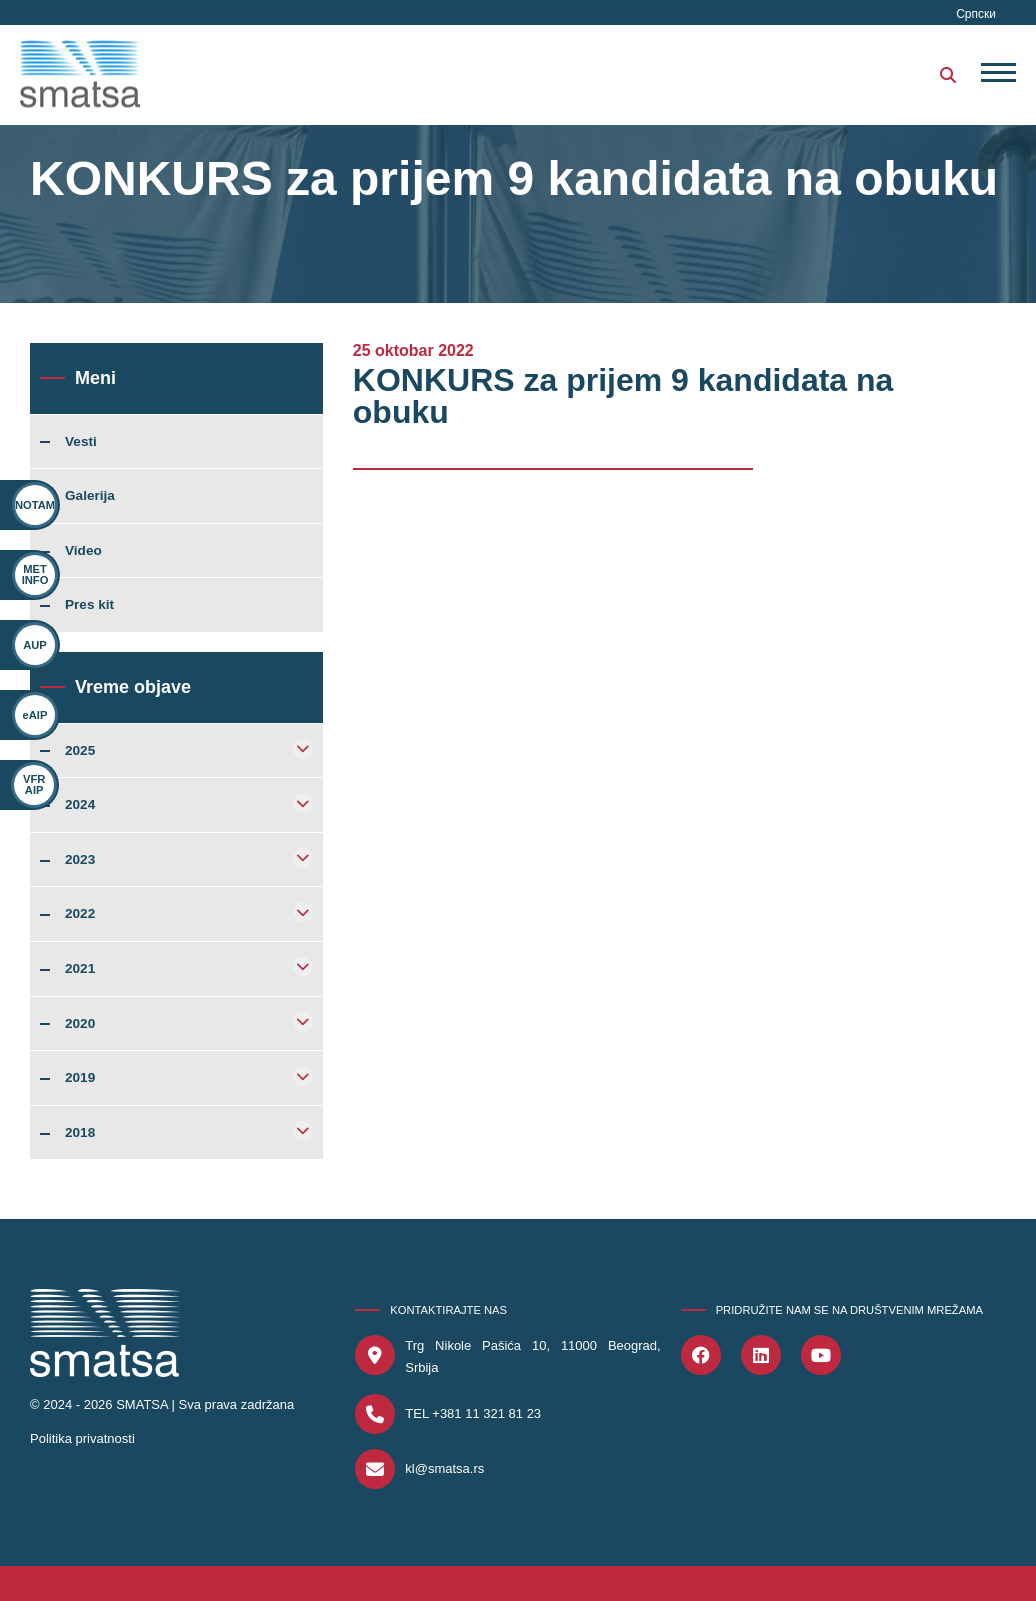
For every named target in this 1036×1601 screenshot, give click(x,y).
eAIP (32, 715)
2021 (80, 969)
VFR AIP (24, 784)
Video (83, 551)
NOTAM (35, 505)
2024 (80, 805)
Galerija (90, 496)
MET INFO (35, 574)
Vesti (81, 442)
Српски (976, 14)
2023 (80, 860)
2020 (80, 1024)
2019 (80, 1078)
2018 (80, 1133)
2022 (80, 914)
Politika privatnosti (82, 1438)
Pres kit (89, 605)
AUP (35, 645)
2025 (80, 751)
